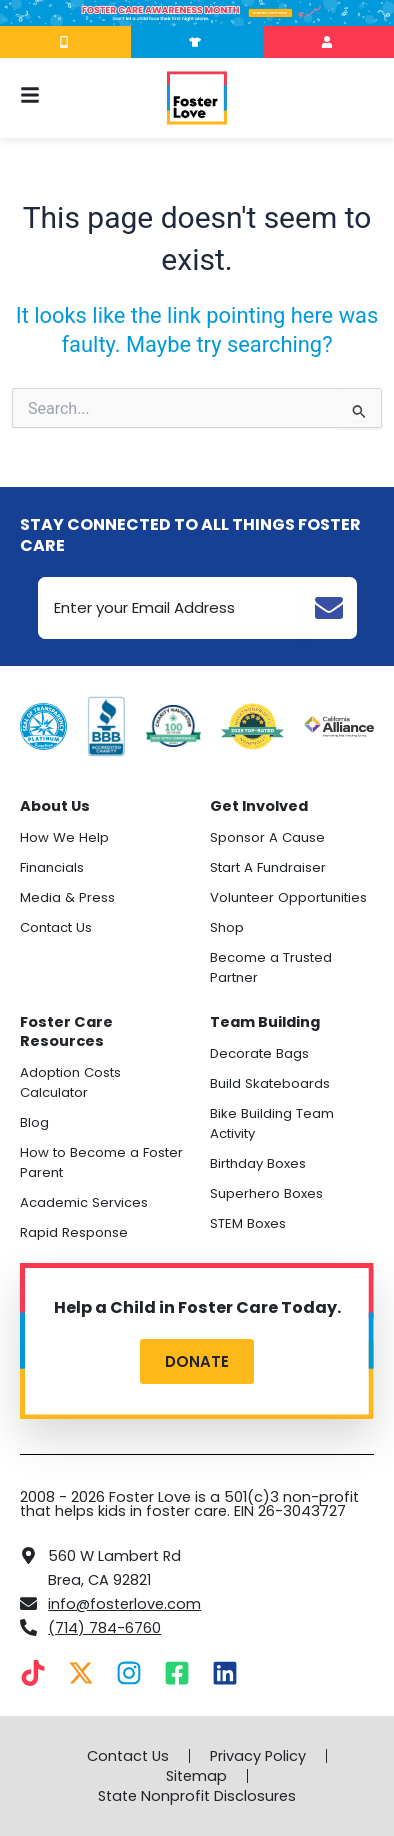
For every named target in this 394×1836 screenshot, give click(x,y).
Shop (227, 927)
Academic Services (84, 1202)
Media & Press (67, 897)
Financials (52, 867)
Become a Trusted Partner (271, 967)
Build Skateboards (270, 1083)
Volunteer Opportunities (288, 897)
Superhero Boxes (266, 1193)
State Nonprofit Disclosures (197, 1796)
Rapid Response (74, 1232)
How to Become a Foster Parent (101, 1162)
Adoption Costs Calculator (70, 1082)
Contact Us (56, 927)
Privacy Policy (258, 1756)
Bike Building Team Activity (272, 1123)
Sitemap (196, 1776)
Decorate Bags (259, 1053)
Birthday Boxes (258, 1163)
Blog (34, 1122)
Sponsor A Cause (267, 837)
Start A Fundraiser (268, 867)
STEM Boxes (248, 1223)
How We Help (64, 837)
